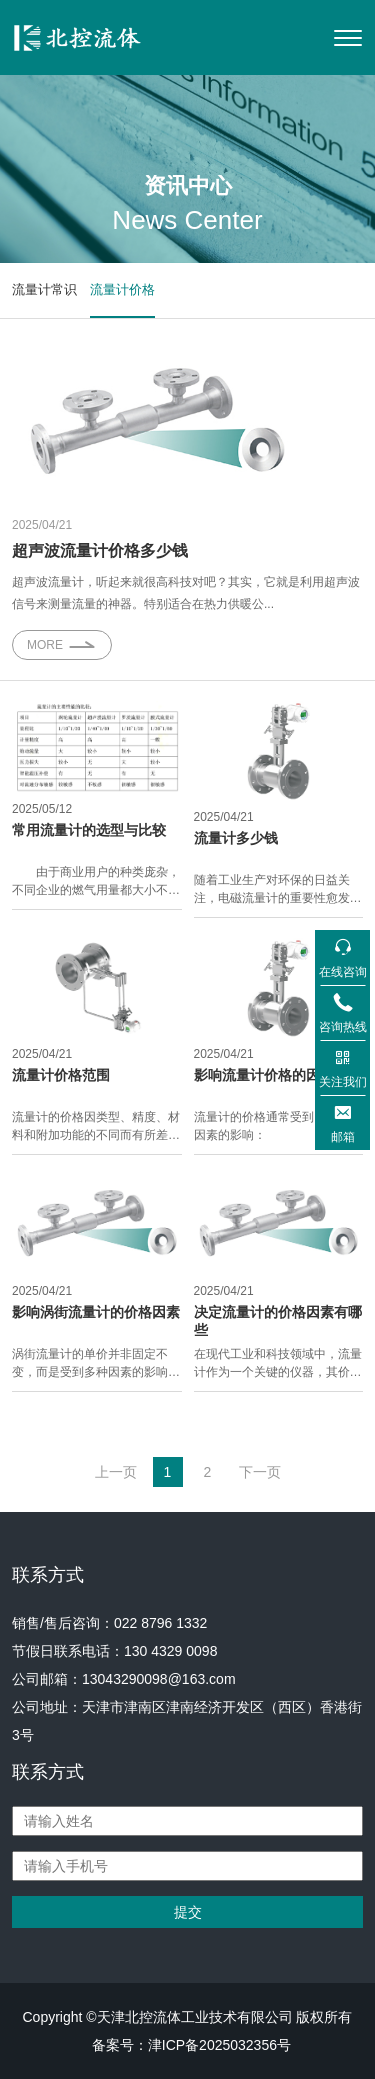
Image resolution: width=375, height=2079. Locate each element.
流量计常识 (44, 289)
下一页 (260, 1472)
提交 (188, 1912)
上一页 (116, 1472)
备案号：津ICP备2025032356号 (191, 2045)
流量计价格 (122, 289)
